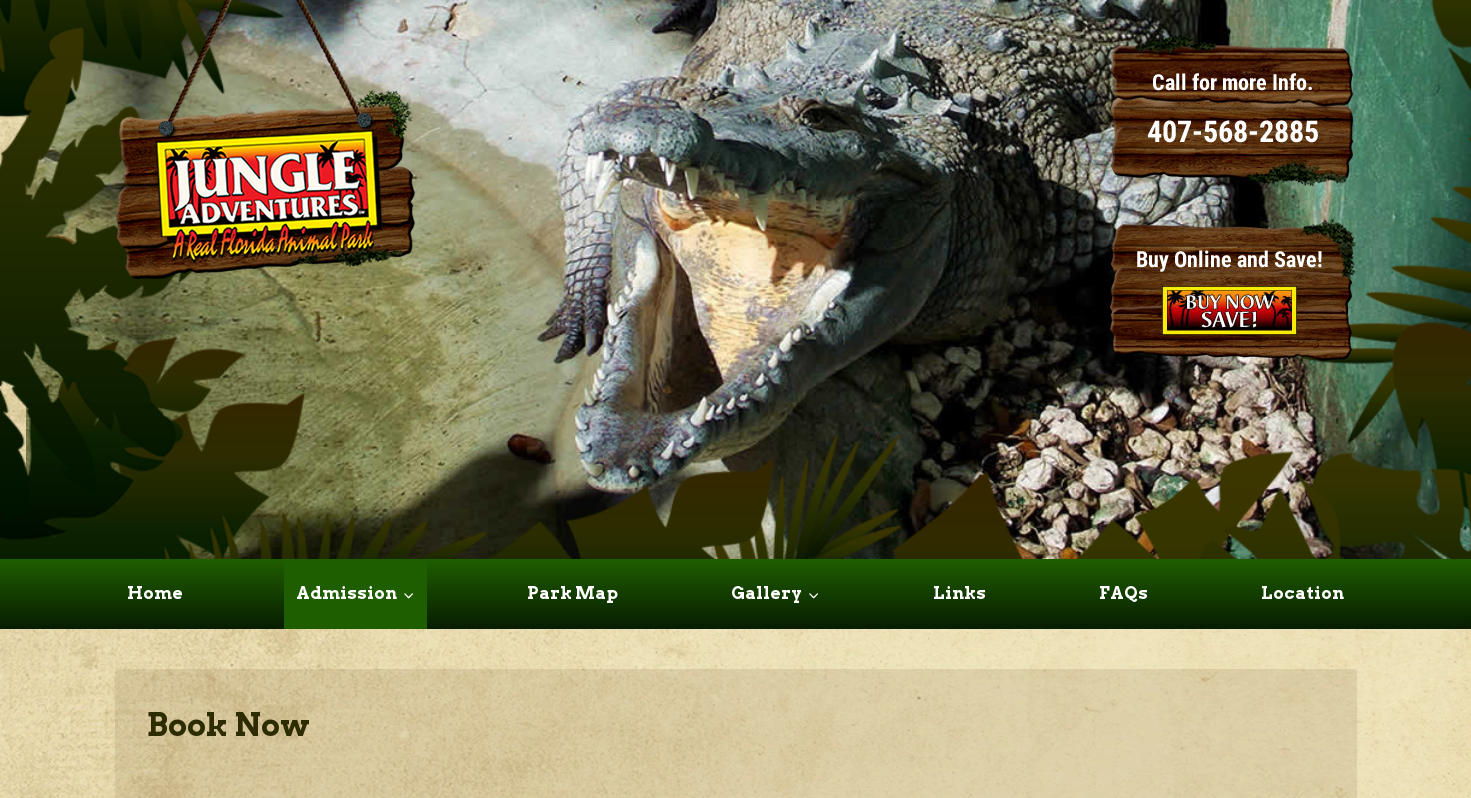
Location (1302, 593)
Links (959, 593)
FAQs (1123, 593)
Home (155, 593)
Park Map (572, 593)
